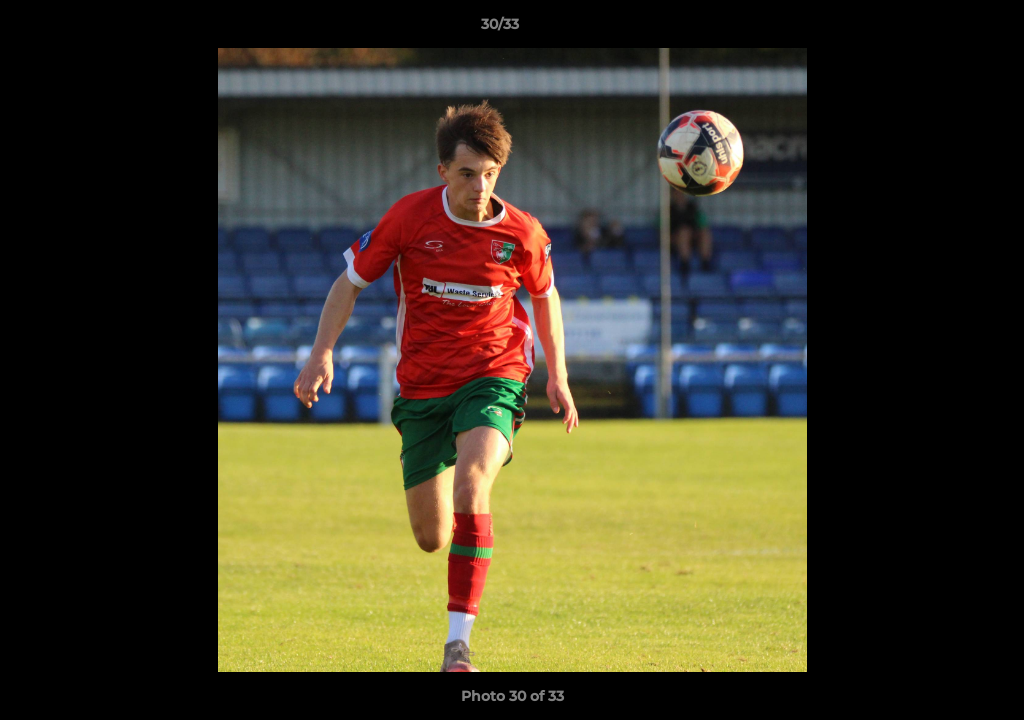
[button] (940, 29)
